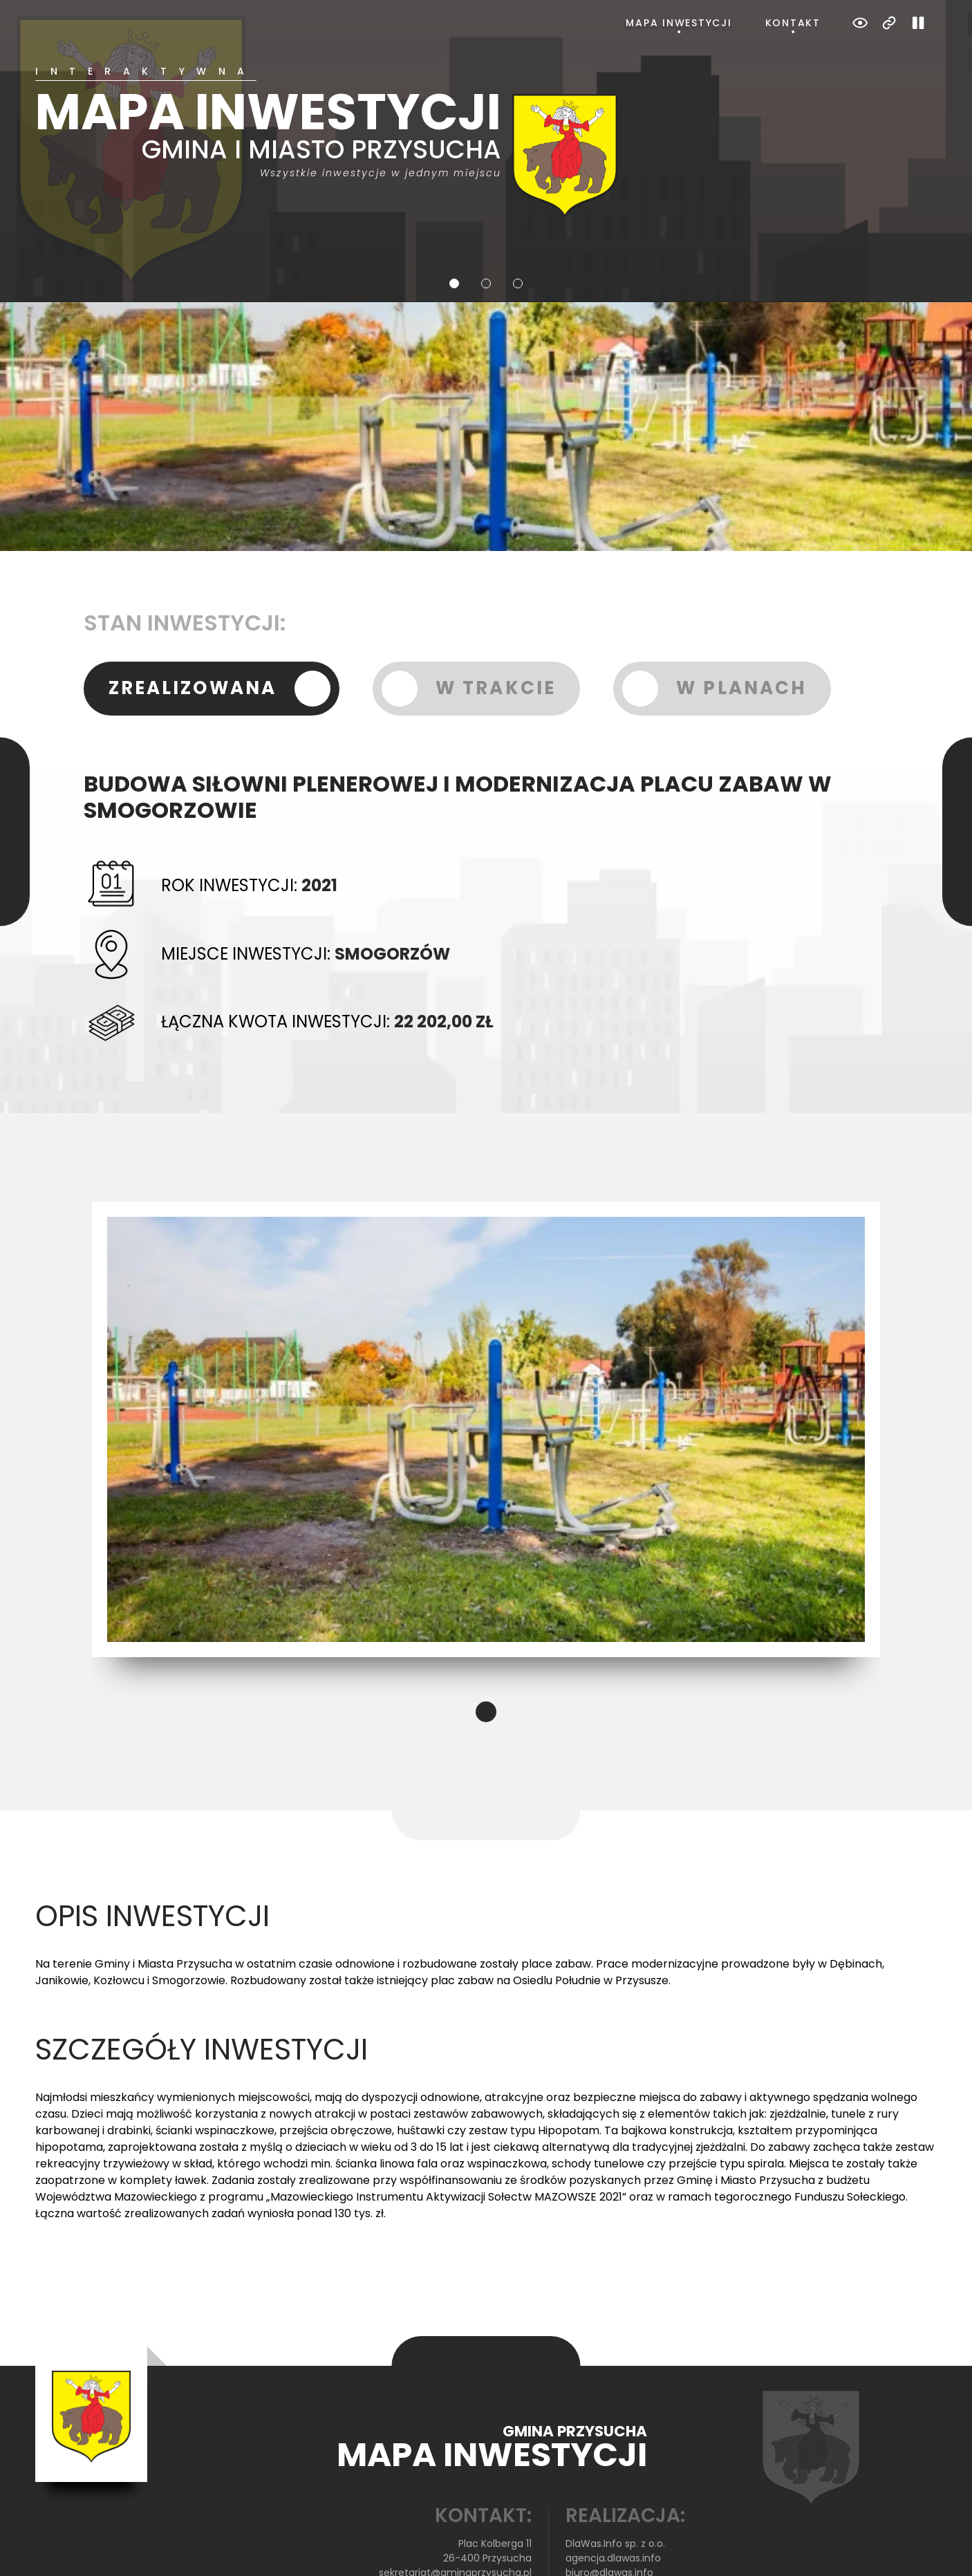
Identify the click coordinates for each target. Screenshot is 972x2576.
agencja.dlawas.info (613, 2503)
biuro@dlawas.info (609, 2517)
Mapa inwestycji (678, 23)
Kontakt (793, 23)
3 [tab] (518, 228)
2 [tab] (486, 228)
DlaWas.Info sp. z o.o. (615, 2488)
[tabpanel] (486, 114)
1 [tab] (454, 228)
